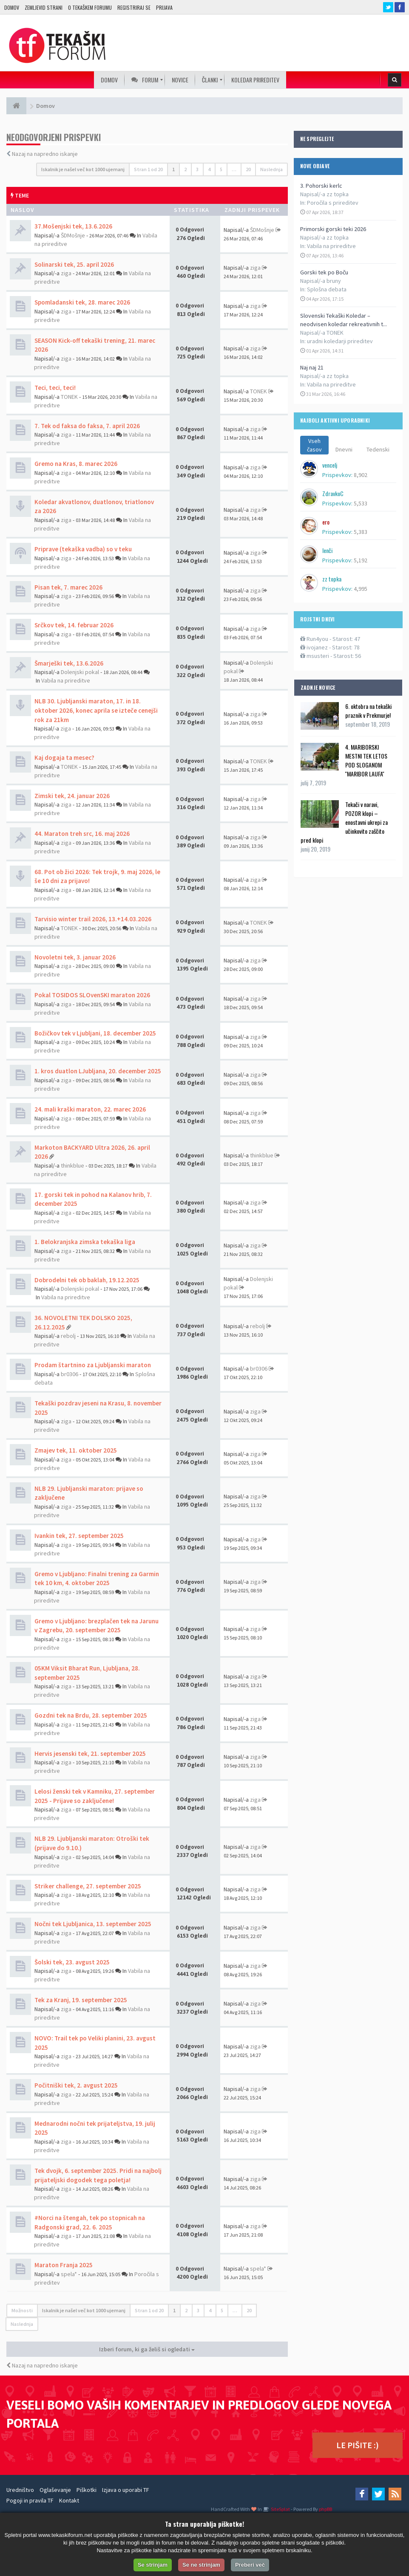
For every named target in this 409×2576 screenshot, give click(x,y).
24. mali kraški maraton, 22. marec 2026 (90, 1109)
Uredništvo (20, 2490)
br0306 (69, 1374)
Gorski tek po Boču (324, 272)
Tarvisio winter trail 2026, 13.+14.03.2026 (92, 919)
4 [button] (209, 169)
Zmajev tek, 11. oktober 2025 (75, 1450)
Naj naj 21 (312, 367)
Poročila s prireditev (332, 202)
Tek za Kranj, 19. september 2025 (80, 2000)
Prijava (164, 7)
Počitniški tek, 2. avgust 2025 (76, 2085)
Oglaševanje (55, 2490)
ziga (66, 273)
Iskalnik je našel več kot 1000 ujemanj (83, 169)
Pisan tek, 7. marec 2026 (68, 587)
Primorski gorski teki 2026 (333, 229)
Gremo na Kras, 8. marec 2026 (75, 464)
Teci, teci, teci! (55, 388)
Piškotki (87, 2490)
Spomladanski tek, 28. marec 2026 (82, 302)
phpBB (325, 2509)
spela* (69, 2274)
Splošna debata (327, 289)
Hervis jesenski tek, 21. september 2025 (90, 1753)
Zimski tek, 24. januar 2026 (72, 796)
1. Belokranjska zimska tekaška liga (84, 1242)
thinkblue (72, 1165)
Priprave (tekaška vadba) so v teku (83, 549)
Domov (11, 7)
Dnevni (343, 449)
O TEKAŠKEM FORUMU (90, 7)
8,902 (360, 475)
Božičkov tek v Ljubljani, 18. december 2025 (95, 1033)
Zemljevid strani (43, 7)
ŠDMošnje (73, 235)
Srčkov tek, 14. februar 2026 (74, 625)
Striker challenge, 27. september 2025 (87, 1886)
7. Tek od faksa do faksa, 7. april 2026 (87, 426)
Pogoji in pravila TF (30, 2500)
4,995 (360, 589)
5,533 (360, 503)
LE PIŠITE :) (357, 2445)
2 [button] (185, 169)
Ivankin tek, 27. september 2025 (79, 1536)
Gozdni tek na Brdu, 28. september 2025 (90, 1715)
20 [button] (248, 169)
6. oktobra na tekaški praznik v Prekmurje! (368, 710)
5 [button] (221, 169)
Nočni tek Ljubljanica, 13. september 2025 (92, 1924)
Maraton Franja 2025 (63, 2265)
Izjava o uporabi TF (125, 2490)
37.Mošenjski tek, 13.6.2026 (73, 226)
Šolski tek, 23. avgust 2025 (72, 1962)
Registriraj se (134, 7)
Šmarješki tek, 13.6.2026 (68, 663)
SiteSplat (280, 2509)
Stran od (148, 169)
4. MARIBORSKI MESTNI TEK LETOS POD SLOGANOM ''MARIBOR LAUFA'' (366, 760)
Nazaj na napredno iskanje (45, 154)
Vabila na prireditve (331, 246)
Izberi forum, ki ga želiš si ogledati (147, 2349)
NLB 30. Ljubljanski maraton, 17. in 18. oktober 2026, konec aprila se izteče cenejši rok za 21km (96, 710)
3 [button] (197, 169)
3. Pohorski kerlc (321, 185)
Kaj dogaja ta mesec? (64, 757)
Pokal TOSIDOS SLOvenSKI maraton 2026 (92, 995)
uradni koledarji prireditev (340, 341)
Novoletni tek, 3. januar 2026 (75, 957)
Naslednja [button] (271, 169)
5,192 (360, 560)
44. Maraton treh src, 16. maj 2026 (82, 834)
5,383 (360, 532)
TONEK (69, 397)
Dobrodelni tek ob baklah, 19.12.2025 (86, 1280)
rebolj (68, 1336)
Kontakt (69, 2500)
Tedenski (377, 449)
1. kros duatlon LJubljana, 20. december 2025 (97, 1071)
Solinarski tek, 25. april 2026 (74, 264)
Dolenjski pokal (80, 672)
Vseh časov (314, 445)
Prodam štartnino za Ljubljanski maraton (92, 1365)
